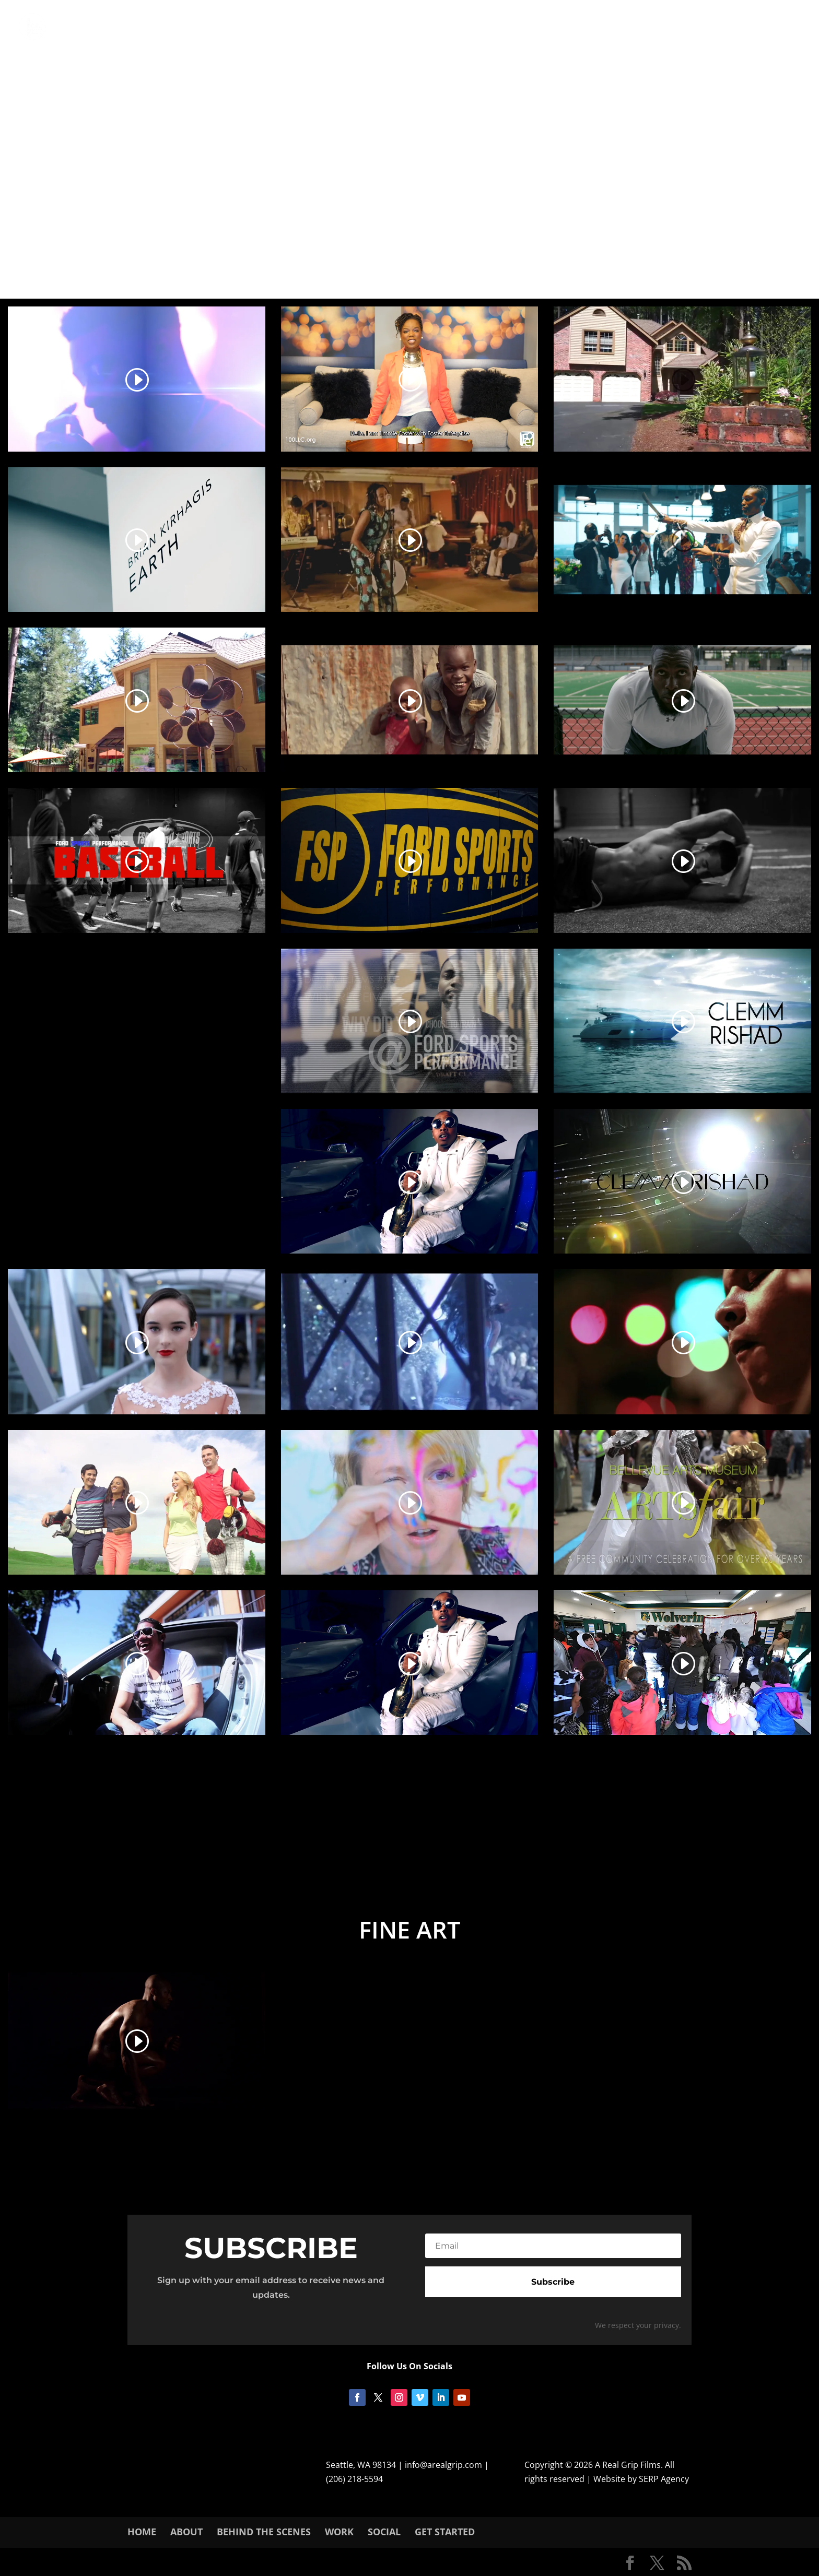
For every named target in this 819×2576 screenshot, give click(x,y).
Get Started (445, 2531)
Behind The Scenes (264, 2531)
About (186, 2531)
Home (141, 2531)
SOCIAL (384, 2531)
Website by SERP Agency (641, 2479)
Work (339, 2531)
